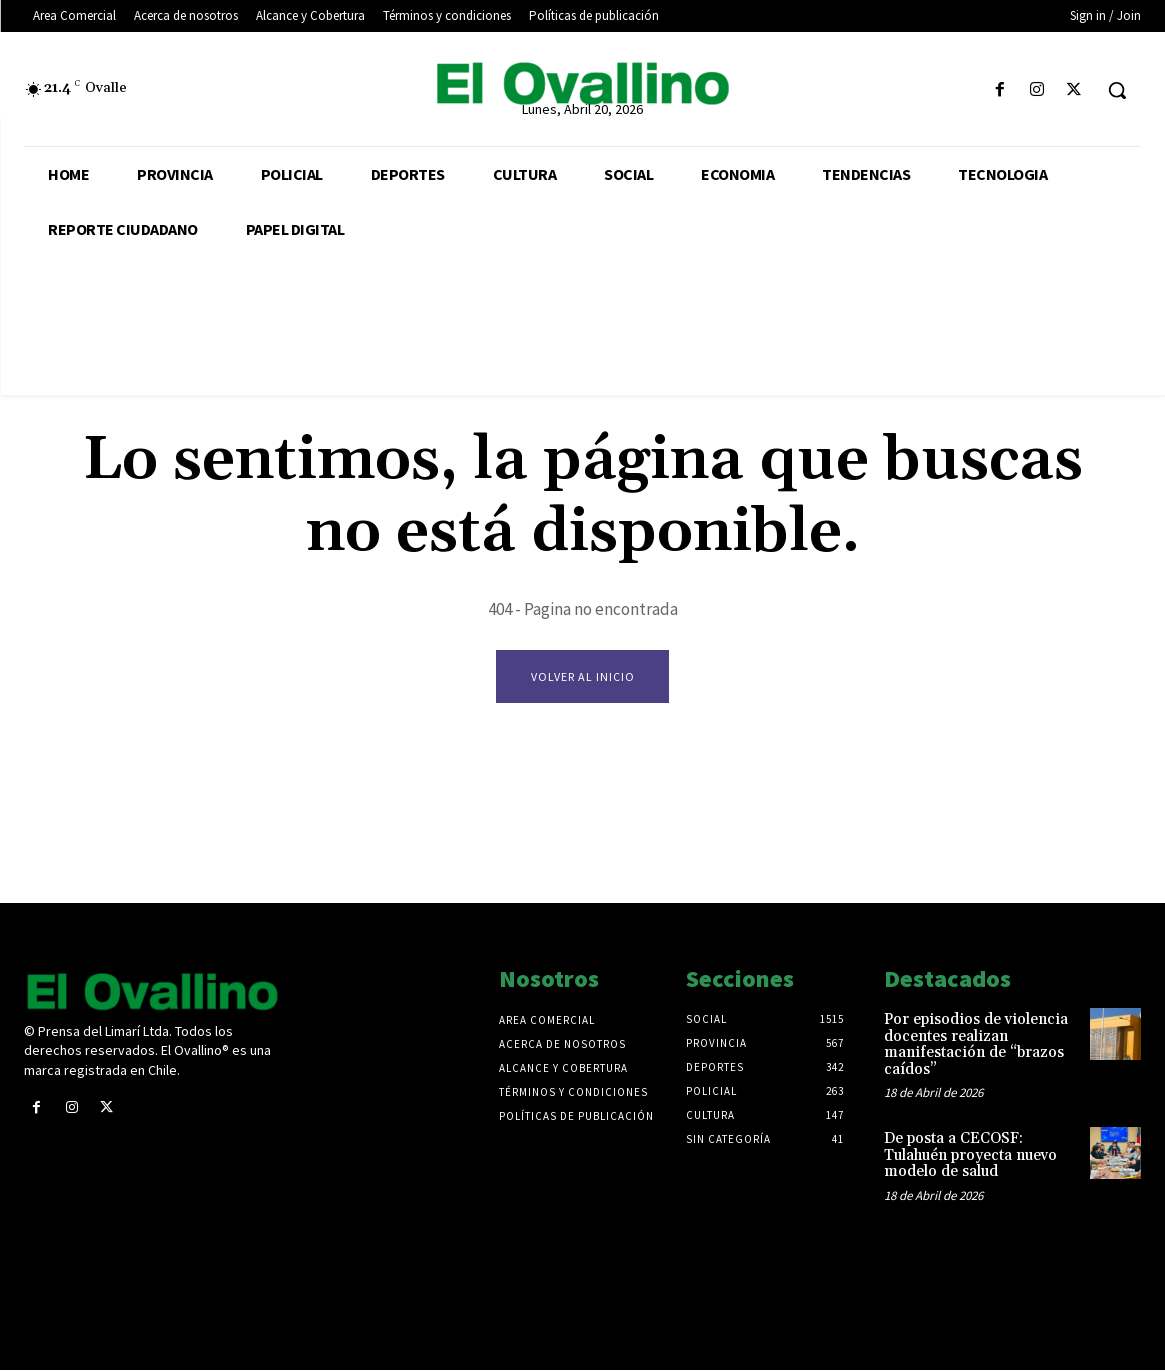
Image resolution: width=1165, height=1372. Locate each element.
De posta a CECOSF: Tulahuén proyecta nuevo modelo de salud (970, 1157)
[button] (1117, 90)
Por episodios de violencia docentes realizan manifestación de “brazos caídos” (976, 1046)
